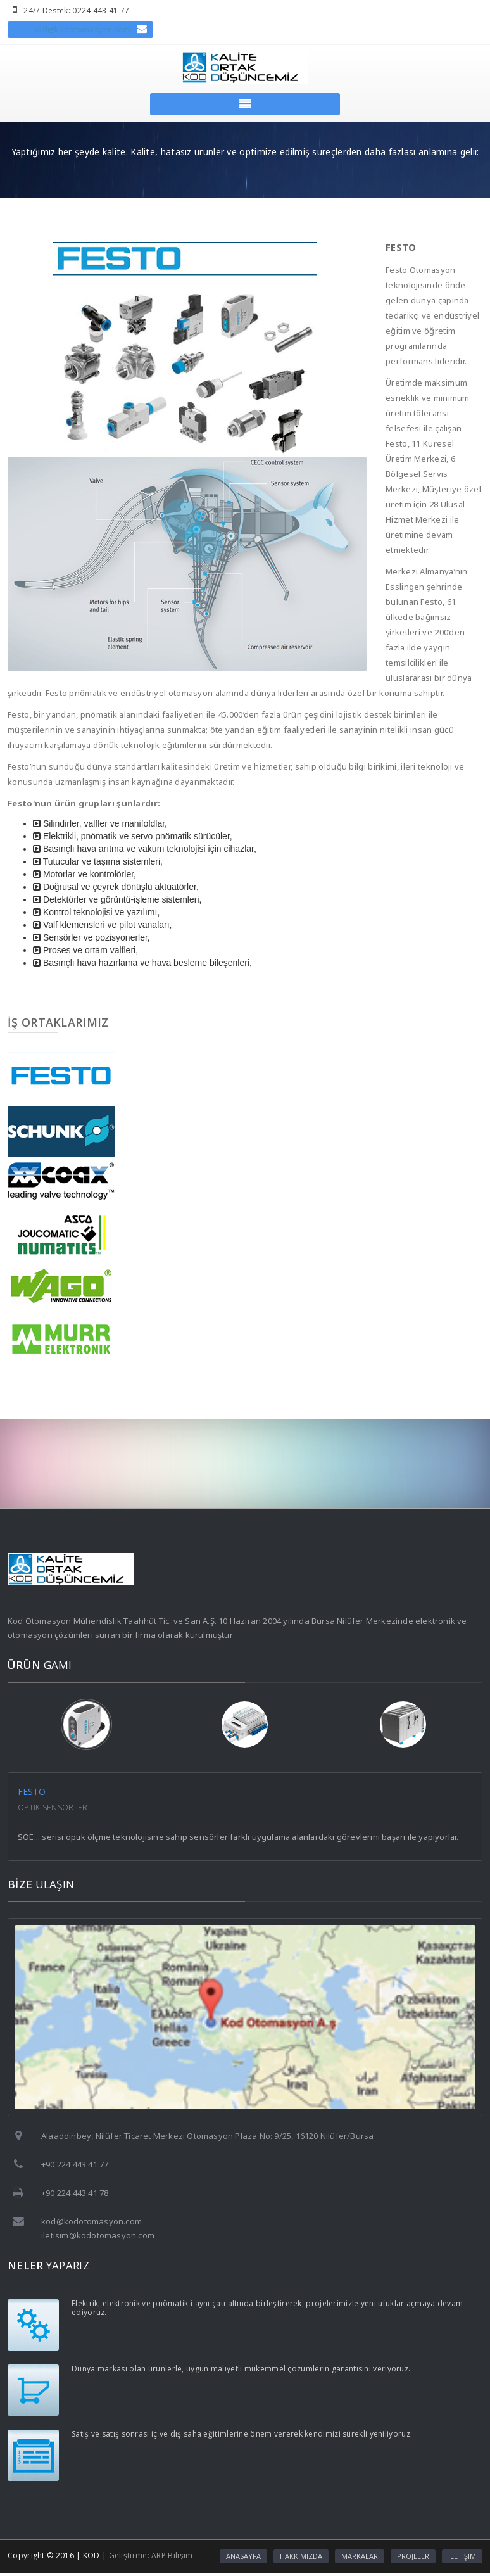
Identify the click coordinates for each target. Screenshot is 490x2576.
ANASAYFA (243, 2556)
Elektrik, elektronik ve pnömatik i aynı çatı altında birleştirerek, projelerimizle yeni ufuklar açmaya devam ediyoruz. (267, 2308)
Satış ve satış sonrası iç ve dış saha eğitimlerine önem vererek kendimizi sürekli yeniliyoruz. (242, 2434)
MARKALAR (359, 2556)
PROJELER (413, 2556)
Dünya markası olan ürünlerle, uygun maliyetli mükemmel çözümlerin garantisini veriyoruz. (241, 2368)
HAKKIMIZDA (301, 2556)
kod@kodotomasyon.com (81, 29)
